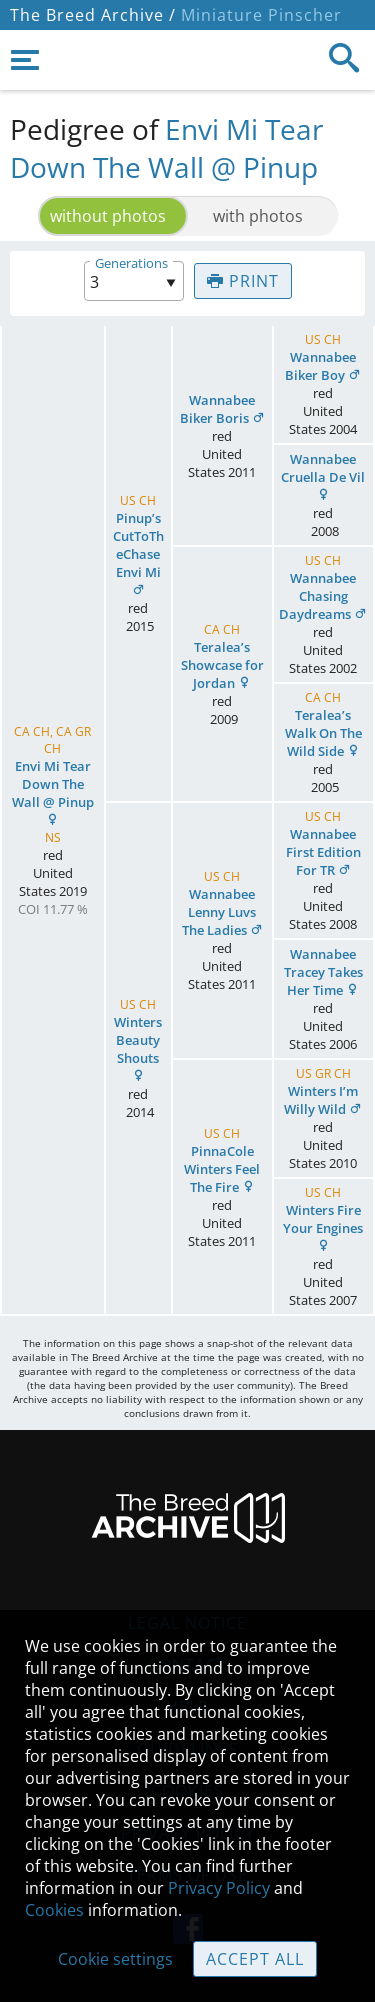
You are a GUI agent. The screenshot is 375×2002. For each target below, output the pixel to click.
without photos (108, 216)
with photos (258, 216)
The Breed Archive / (93, 15)
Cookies (54, 1910)
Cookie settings (115, 1959)
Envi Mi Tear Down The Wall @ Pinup (166, 148)
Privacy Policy (219, 1888)
